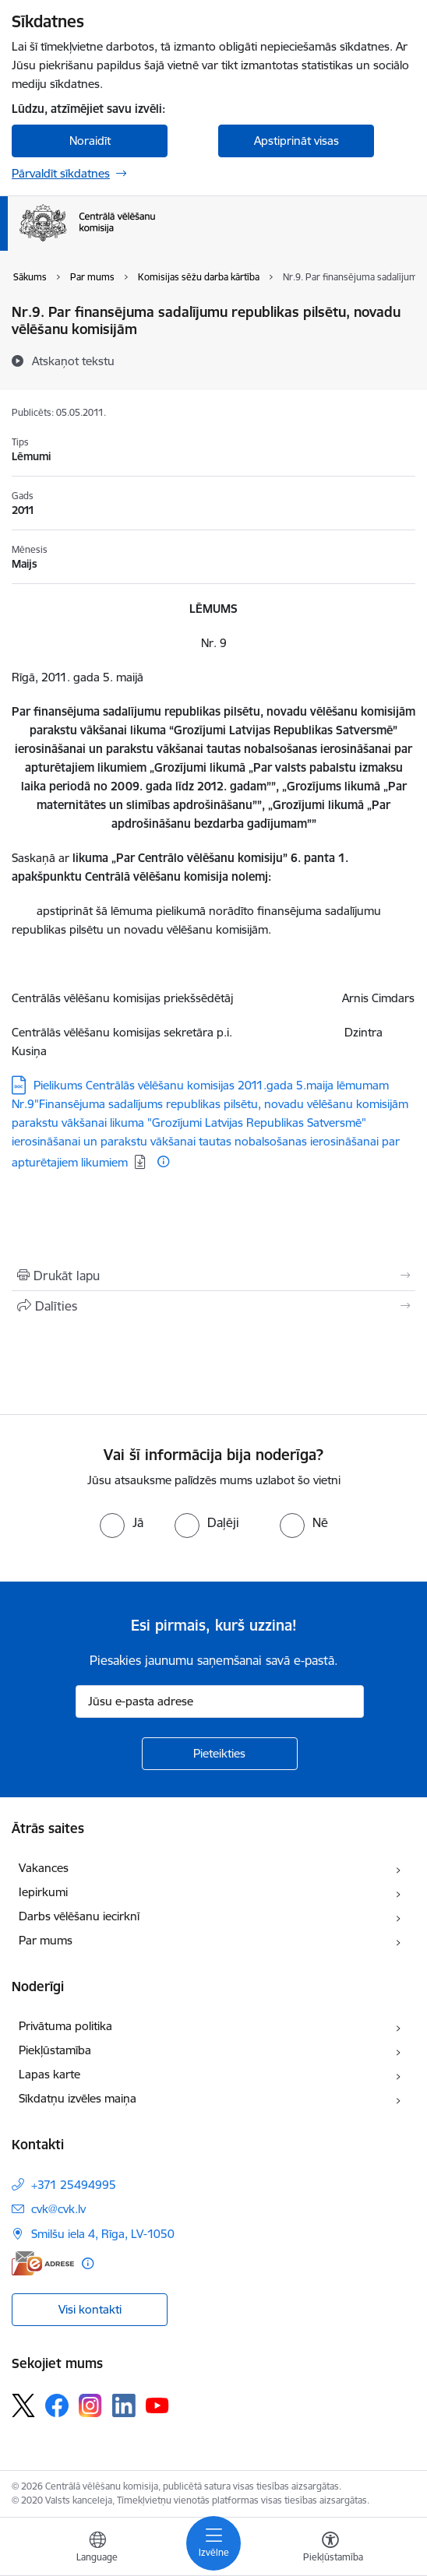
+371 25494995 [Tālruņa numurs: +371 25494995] (73, 2184)
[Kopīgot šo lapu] (213, 1306)
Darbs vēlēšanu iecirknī (79, 1916)
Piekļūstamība (55, 2050)
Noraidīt (90, 140)
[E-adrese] (43, 2263)
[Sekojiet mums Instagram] (90, 2405)
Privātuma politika (65, 2025)
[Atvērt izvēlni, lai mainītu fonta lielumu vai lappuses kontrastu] (330, 2549)
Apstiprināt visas (296, 140)
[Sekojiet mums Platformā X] (23, 2405)
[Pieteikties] (220, 1753)
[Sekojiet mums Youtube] (157, 2404)
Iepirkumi (43, 1891)
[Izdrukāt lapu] (213, 1275)
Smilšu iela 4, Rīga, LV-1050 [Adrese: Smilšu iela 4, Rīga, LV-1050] (103, 2233)
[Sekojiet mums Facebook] (57, 2405)
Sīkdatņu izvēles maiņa (77, 2098)
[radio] (121, 1522)
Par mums (45, 1940)
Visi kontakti (90, 2309)
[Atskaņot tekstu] (73, 360)
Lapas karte (49, 2074)
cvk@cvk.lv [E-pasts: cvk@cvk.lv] (58, 2208)
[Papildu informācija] (163, 1161)
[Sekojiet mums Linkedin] (124, 2405)
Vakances (44, 1867)
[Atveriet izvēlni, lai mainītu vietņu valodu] (97, 2549)
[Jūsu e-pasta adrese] (220, 1701)
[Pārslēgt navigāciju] (213, 2543)
